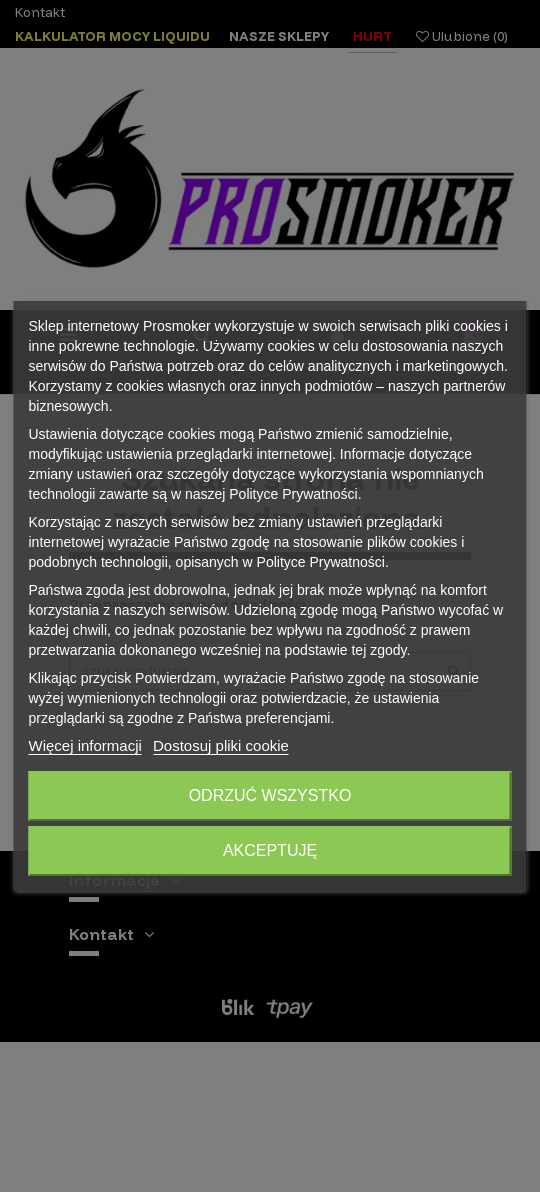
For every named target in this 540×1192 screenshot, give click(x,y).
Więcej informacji (85, 745)
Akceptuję (270, 850)
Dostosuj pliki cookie (221, 745)
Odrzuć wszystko (270, 795)
